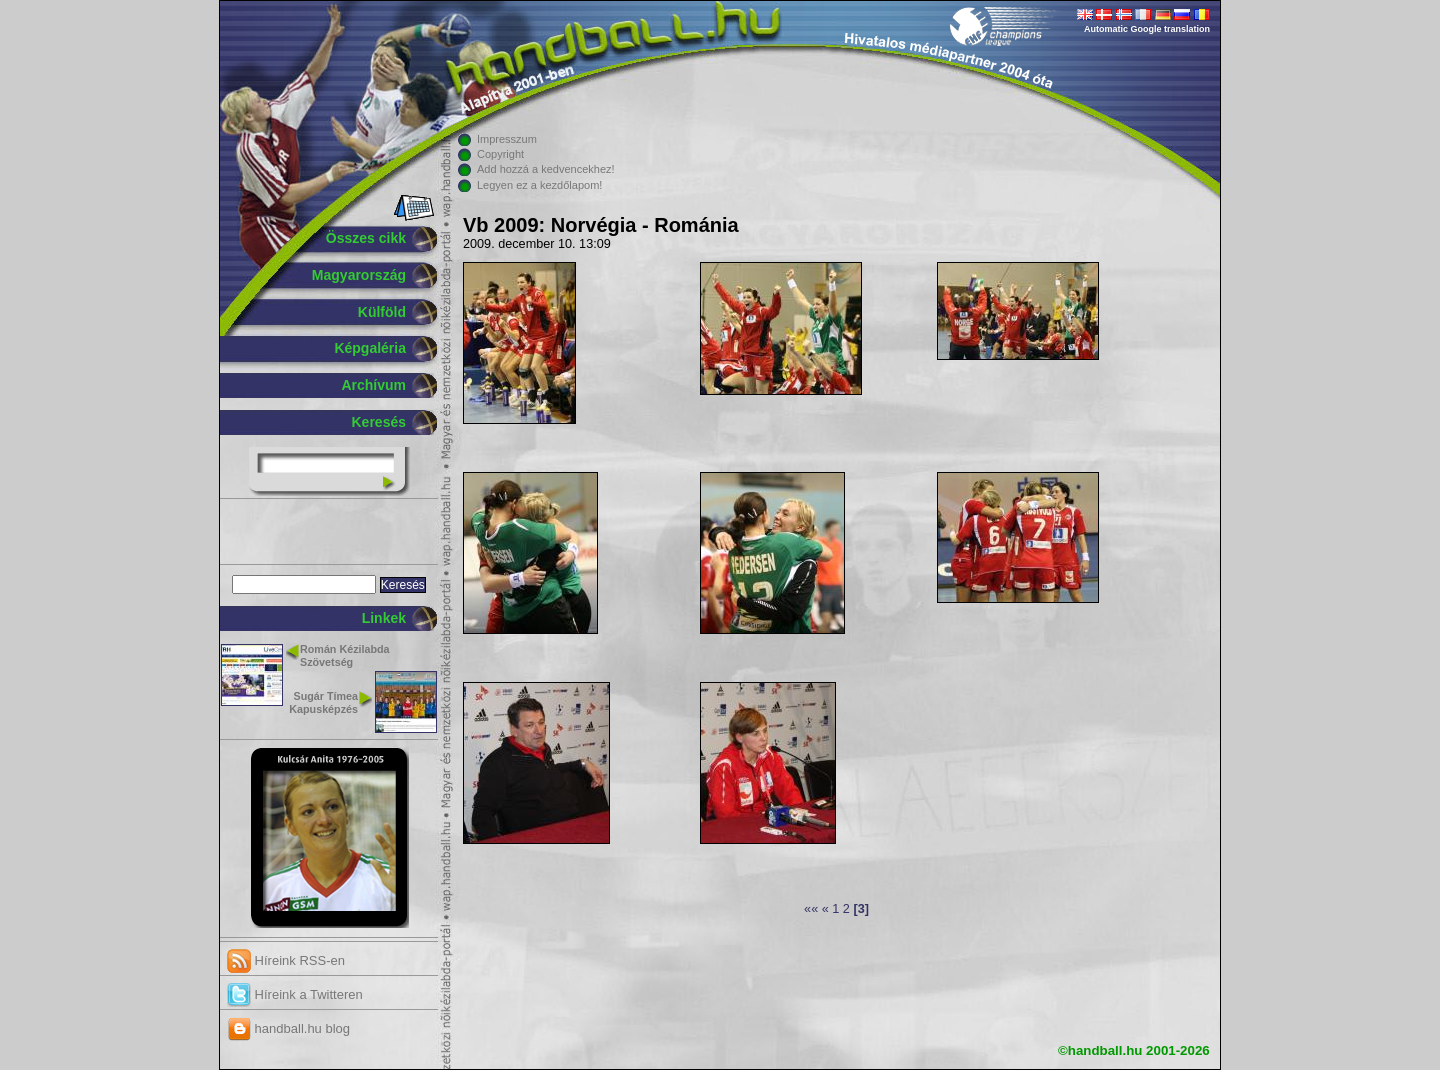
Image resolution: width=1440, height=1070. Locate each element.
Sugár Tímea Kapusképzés (323, 702)
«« (811, 909)
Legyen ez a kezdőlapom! (539, 185)
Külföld (382, 312)
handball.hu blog (288, 1028)
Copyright (500, 154)
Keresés (379, 422)
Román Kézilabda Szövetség (345, 655)
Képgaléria (370, 348)
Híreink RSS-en (286, 960)
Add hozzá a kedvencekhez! (546, 169)
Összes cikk (366, 238)
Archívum (373, 385)
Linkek (384, 618)
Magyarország (359, 275)
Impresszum (507, 139)
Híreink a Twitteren (295, 994)
